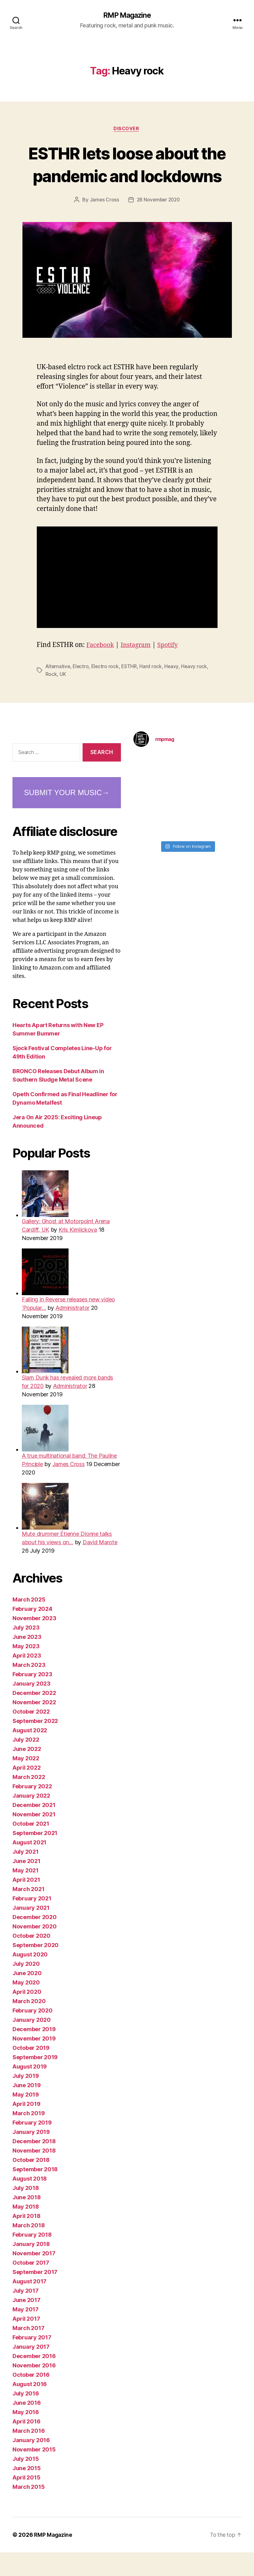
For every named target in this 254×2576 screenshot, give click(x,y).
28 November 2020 (158, 223)
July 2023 (26, 1651)
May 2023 (26, 1670)
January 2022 (31, 1819)
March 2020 (29, 2025)
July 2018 (25, 2211)
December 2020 (34, 1940)
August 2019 (29, 2090)
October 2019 (31, 2071)
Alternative (58, 690)
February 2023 (32, 1698)
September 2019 (35, 2081)
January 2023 (31, 1707)
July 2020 (26, 1987)
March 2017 (28, 2351)
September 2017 (34, 2295)
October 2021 (30, 1847)
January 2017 (31, 2370)
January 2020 (31, 2043)
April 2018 (26, 2239)
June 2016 (26, 2426)
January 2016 (31, 2463)
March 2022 (28, 1800)
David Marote (100, 1566)
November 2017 (33, 2277)
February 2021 (31, 1922)
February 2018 (32, 2258)
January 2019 (31, 2155)
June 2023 (26, 1660)
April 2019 (26, 2127)
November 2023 (34, 1642)
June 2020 (27, 1996)
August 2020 (30, 1978)
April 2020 (26, 2015)
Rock (51, 698)
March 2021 (28, 1912)
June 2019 (26, 2109)
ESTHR (131, 690)
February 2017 (31, 2361)
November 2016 (34, 2389)
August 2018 (29, 2202)
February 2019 (32, 2146)
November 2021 (33, 1838)
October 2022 (31, 1735)
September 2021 (34, 1856)
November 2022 (34, 1726)
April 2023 (26, 1679)
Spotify (172, 669)
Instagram (138, 669)
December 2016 (34, 2379)
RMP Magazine (126, 15)
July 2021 (25, 1875)
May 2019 (25, 2118)
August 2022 (29, 1754)
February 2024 (32, 1632)
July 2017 (25, 2314)
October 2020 (31, 1959)
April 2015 (26, 2501)
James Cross (103, 223)
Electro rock (107, 690)
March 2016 (28, 2454)
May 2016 (25, 2435)
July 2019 (25, 2099)
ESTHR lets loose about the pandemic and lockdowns (127, 176)
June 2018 (26, 2221)
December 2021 (33, 1828)
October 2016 (31, 2398)
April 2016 (26, 2445)
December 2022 (34, 1716)
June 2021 (26, 1884)
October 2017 (30, 2286)
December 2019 (34, 2053)
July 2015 (25, 2482)
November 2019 (34, 2062)
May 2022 (25, 1782)
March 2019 (28, 2137)
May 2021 (25, 1894)
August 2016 (29, 2407)
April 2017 (26, 2342)
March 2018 (28, 2249)
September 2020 (35, 1968)
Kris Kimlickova (78, 1253)
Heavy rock (196, 690)
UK (63, 698)
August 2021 (29, 1866)
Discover (127, 129)
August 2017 (29, 2305)
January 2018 (31, 2267)
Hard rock (153, 690)
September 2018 (35, 2193)
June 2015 (26, 2492)
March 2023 (28, 1688)
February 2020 (32, 2034)
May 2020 (26, 2006)
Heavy (174, 690)
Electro (82, 690)
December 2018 (34, 2165)
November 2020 (34, 1950)
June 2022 (26, 1772)
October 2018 (31, 2183)
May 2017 (25, 2333)
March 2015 (28, 2510)
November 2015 (34, 2473)
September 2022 (35, 1744)
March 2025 (28, 1623)
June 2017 (26, 2323)
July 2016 (25, 2417)
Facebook (101, 669)
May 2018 (25, 2230)
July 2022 (25, 1763)
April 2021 (26, 1903)
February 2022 (32, 1810)
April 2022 (26, 1791)
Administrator (72, 1331)
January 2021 (31, 1931)
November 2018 (34, 2174)
